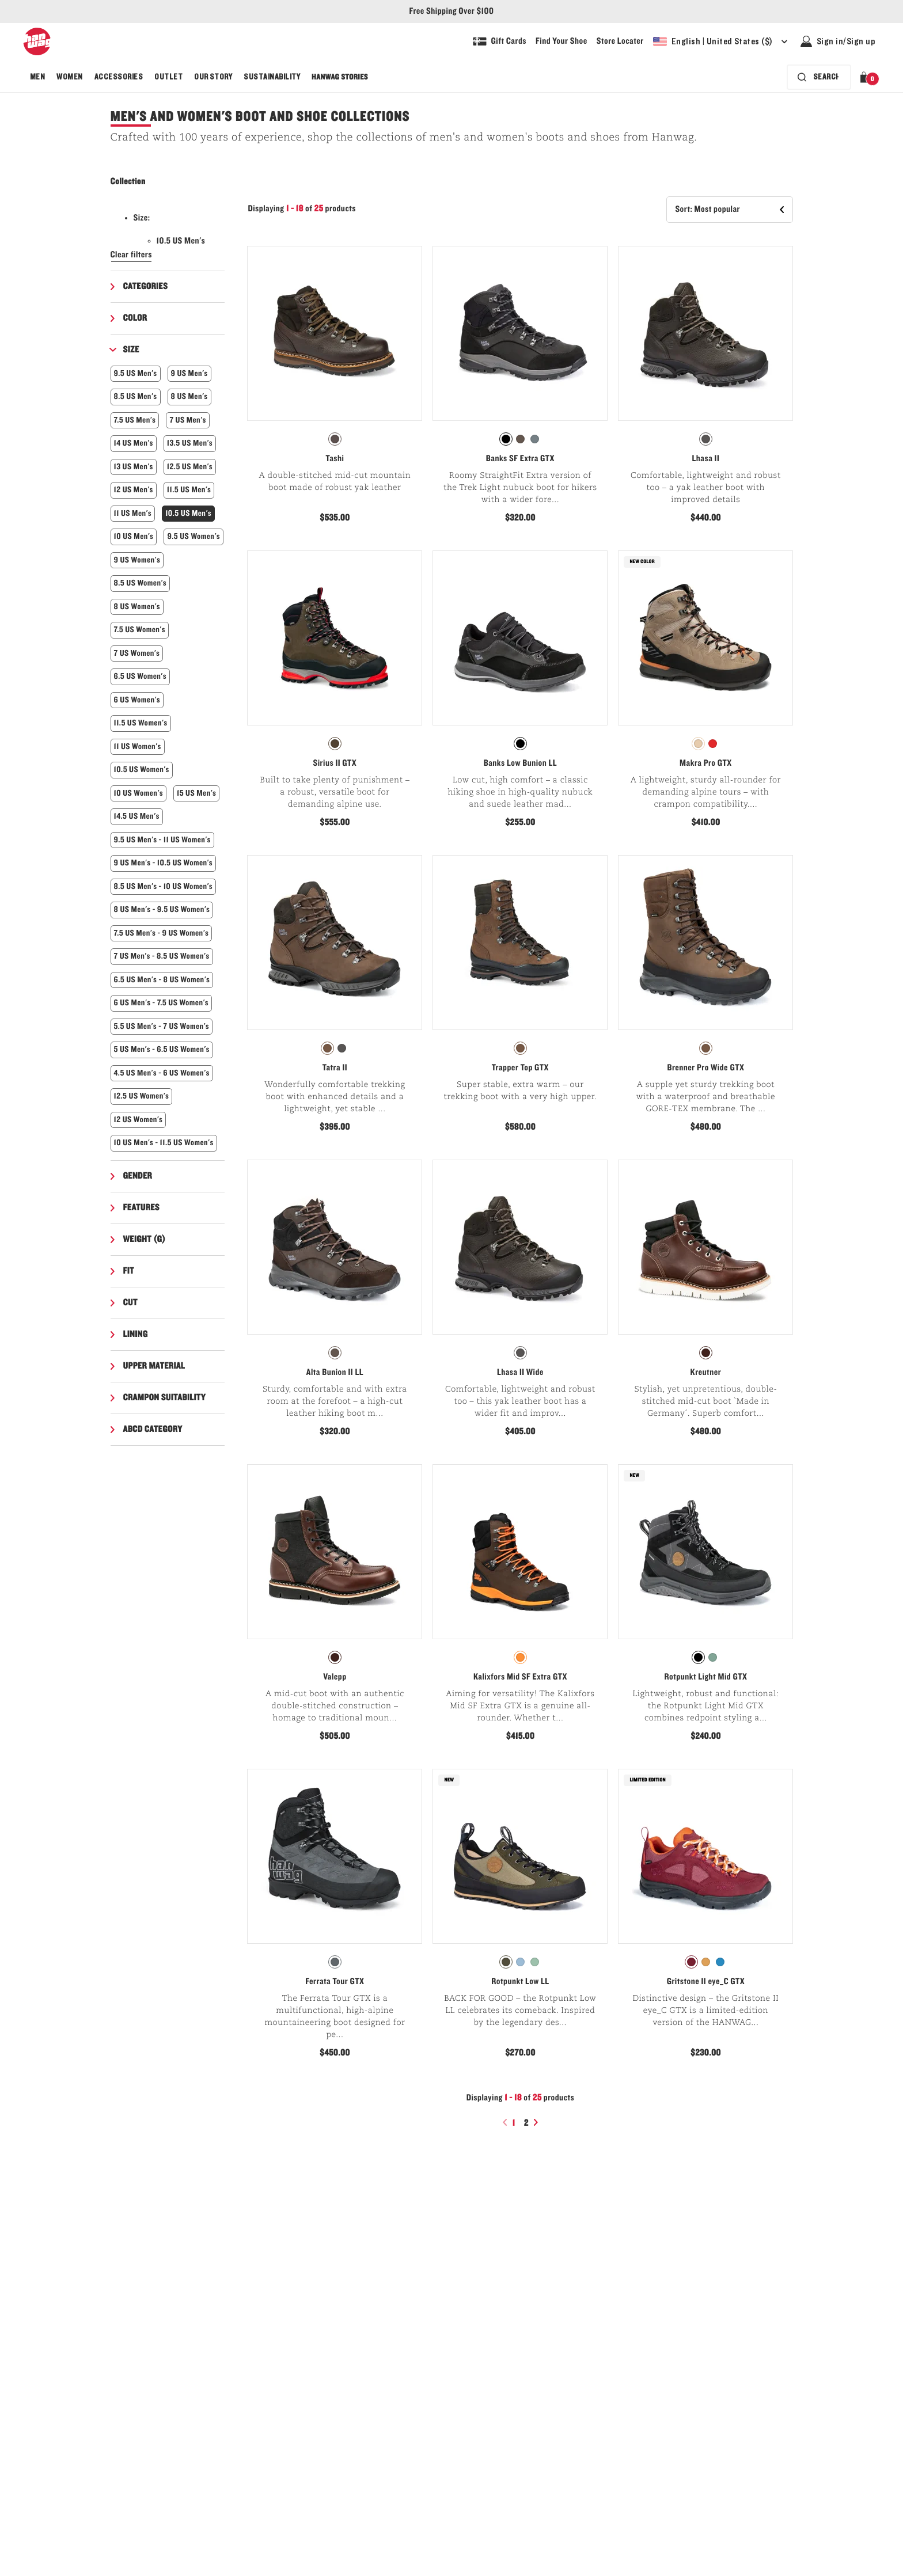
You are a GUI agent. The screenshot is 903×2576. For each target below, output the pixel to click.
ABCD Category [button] (153, 1429)
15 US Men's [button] (196, 793)
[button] (866, 77)
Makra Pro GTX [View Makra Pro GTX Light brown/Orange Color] (706, 763)
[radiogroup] (334, 439)
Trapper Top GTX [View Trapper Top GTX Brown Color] (520, 1068)
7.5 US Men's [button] (135, 420)
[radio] (335, 439)
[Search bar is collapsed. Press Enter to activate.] (819, 77)
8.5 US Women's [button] (140, 583)
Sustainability (272, 77)
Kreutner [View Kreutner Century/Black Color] (706, 1372)
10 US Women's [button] (138, 793)
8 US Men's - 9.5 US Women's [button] (162, 909)
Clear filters (132, 255)
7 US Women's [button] (137, 653)
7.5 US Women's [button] (139, 629)
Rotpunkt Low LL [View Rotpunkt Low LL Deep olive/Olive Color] (520, 1982)
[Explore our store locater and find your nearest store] (620, 41)
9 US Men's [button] (189, 373)
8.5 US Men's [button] (135, 396)
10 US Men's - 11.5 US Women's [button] (164, 1143)
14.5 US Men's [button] (137, 816)
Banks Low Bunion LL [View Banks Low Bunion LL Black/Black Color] (520, 763)
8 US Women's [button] (137, 606)
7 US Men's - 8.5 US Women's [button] (162, 956)
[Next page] (537, 2122)
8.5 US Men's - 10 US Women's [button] (163, 886)
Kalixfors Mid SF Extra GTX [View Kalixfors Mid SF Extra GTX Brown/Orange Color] (520, 1677)
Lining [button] (135, 1334)
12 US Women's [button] (138, 1119)
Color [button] (135, 318)
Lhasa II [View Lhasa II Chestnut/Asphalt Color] (706, 459)
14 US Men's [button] (133, 443)
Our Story (213, 77)
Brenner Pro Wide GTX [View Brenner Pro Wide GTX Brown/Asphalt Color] (705, 1068)
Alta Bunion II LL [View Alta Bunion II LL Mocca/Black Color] (334, 1372)
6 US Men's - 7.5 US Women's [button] (161, 1003)
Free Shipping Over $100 (451, 11)
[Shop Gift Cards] (499, 41)
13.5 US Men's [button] (190, 443)
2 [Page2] (527, 2123)
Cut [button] (130, 1303)
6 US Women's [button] (137, 700)
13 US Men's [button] (133, 467)
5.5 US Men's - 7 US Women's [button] (162, 1026)
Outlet (168, 77)
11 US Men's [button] (133, 513)
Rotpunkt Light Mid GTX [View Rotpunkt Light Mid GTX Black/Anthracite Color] (705, 1677)
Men (37, 77)
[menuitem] (37, 77)
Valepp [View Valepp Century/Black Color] (334, 1677)
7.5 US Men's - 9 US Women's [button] (161, 933)
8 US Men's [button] (189, 396)
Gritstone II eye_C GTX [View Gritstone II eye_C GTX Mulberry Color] (706, 1982)
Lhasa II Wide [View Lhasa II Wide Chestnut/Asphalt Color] (520, 1372)
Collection (128, 182)
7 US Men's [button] (187, 420)
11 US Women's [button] (137, 746)
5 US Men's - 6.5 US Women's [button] (162, 1049)
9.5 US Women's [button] (193, 536)
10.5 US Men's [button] (188, 513)
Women (69, 77)
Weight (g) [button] (144, 1239)
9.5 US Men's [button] (135, 373)
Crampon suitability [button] (164, 1398)
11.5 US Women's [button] (141, 723)
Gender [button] (138, 1176)
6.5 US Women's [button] (140, 676)
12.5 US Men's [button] (190, 467)
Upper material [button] (154, 1366)
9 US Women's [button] (137, 560)
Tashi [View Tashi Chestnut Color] (334, 459)
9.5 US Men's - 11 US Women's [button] (162, 840)
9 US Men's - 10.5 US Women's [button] (163, 863)
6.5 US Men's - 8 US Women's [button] (162, 980)
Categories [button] (145, 287)
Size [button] (131, 350)
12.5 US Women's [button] (141, 1096)
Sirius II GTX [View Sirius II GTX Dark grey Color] (335, 763)
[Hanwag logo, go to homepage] (37, 41)
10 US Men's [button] (134, 536)
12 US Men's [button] (133, 490)
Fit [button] (128, 1271)
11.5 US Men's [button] (189, 490)
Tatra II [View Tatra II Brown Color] (334, 1068)
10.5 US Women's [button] (141, 769)
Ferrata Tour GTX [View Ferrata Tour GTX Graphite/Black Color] (334, 1982)
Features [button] (141, 1208)
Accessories (118, 77)
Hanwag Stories (340, 77)
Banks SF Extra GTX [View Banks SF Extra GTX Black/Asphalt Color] (520, 459)
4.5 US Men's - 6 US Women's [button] (162, 1073)
